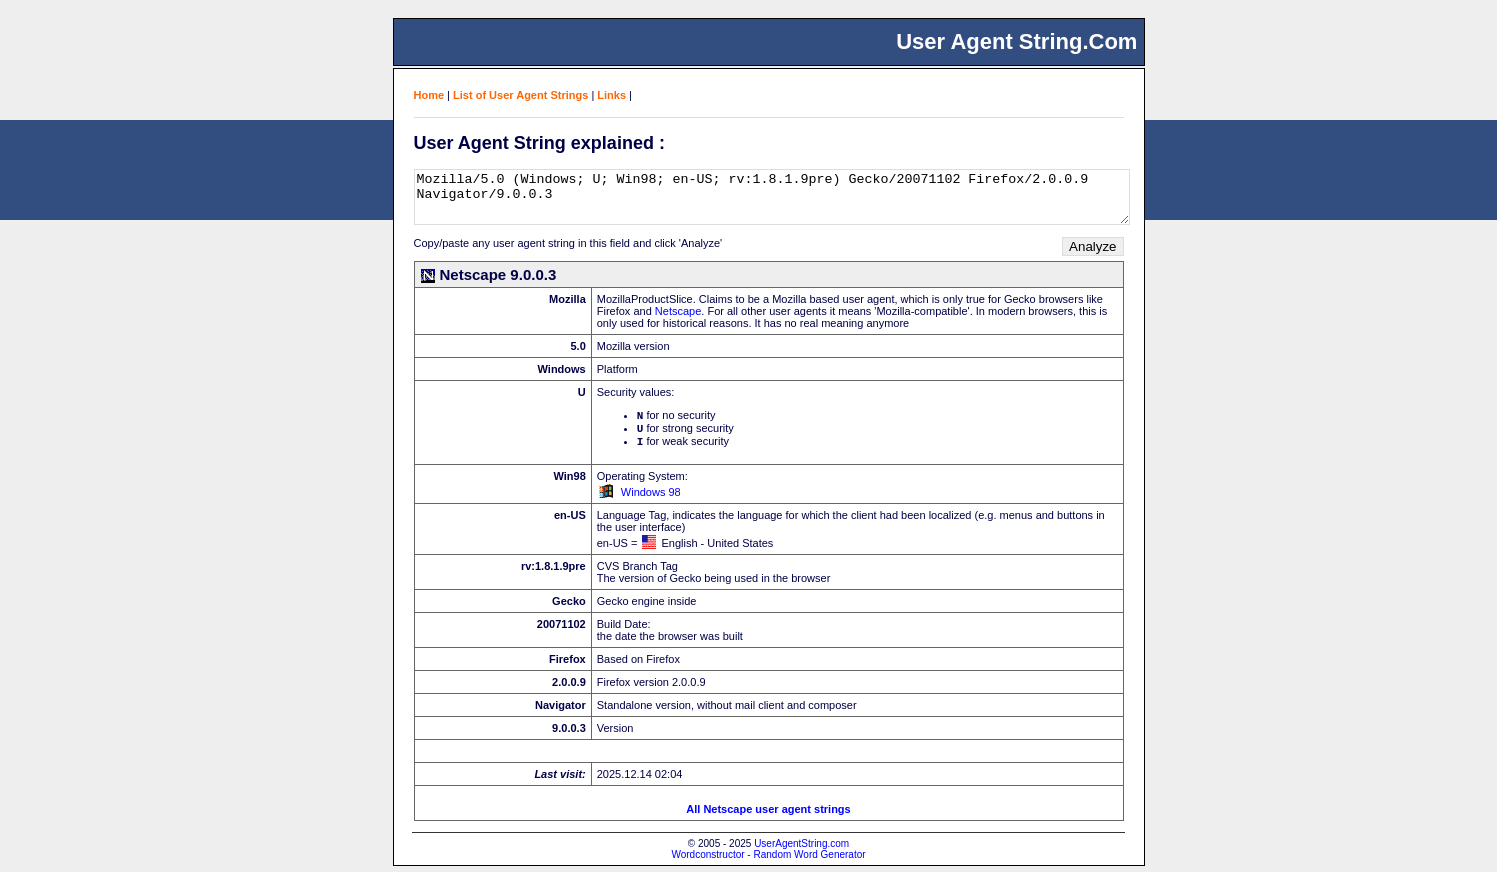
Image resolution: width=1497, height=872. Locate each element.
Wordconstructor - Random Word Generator (768, 860)
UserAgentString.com (801, 849)
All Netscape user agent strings (768, 815)
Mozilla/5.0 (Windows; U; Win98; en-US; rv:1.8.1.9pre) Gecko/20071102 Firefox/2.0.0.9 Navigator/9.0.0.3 (772, 197)
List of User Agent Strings (520, 95)
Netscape (678, 311)
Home (429, 95)
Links (611, 95)
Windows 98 (651, 498)
